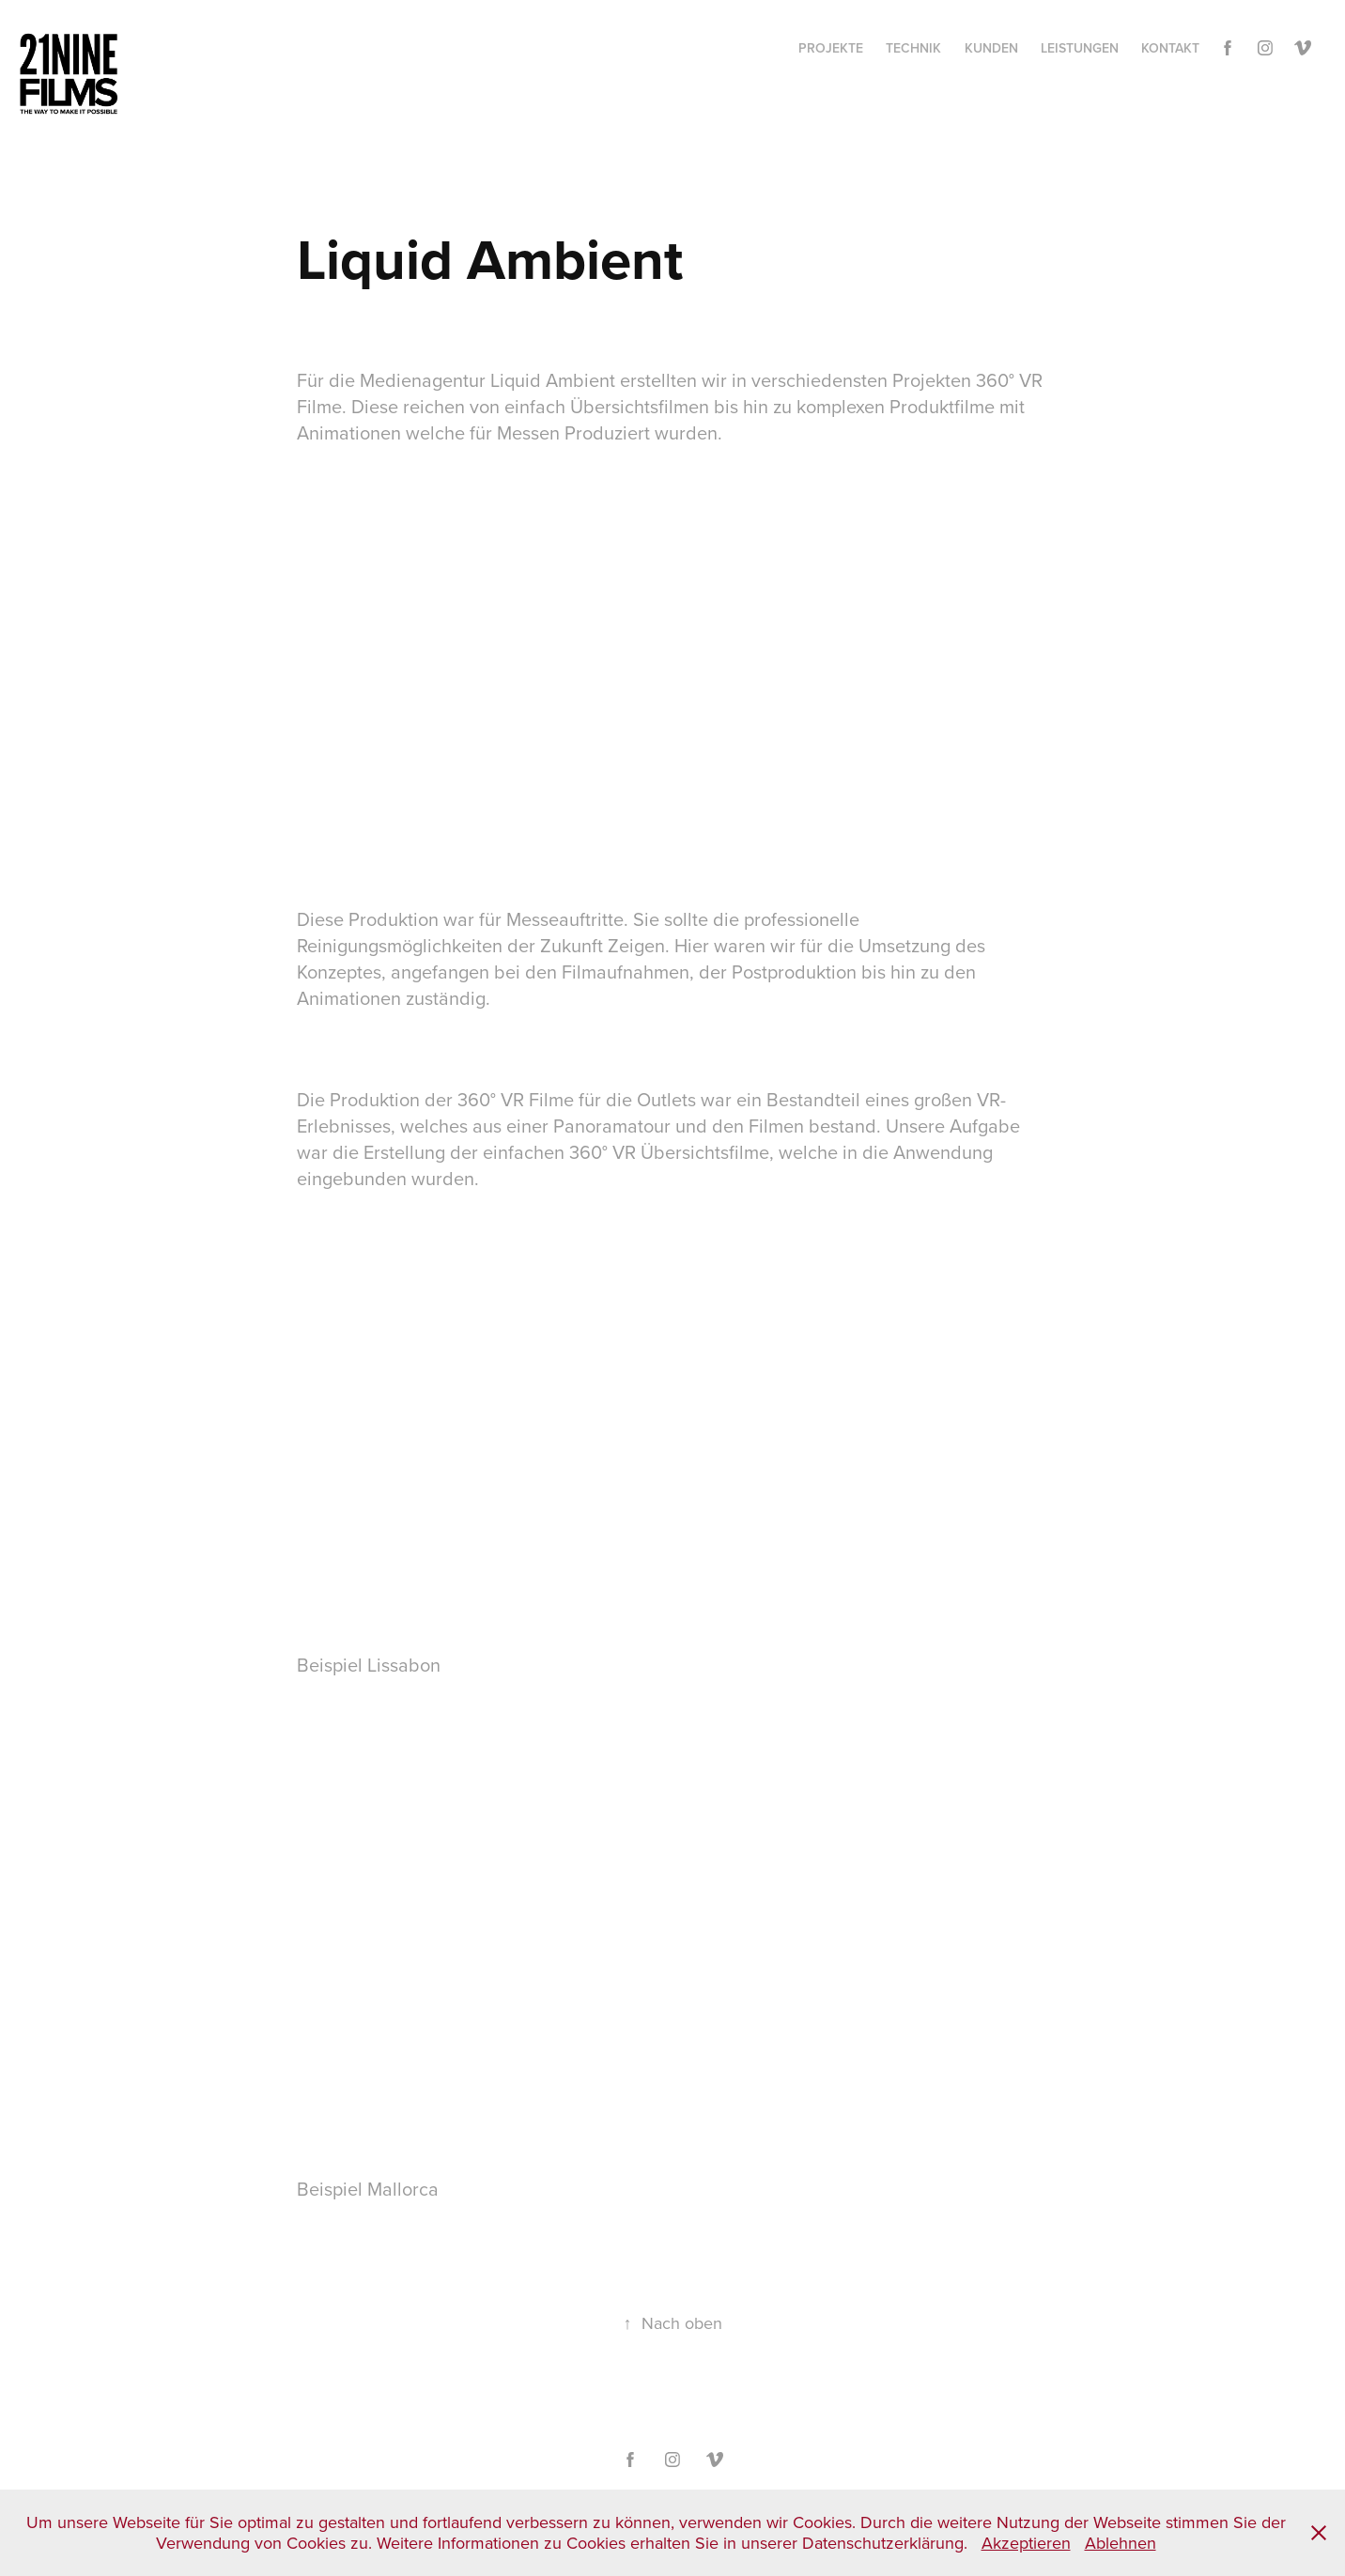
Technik (913, 48)
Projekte (830, 48)
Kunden (991, 48)
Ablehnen (1120, 2542)
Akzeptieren (1026, 2542)
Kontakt (1170, 48)
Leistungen (1080, 48)
